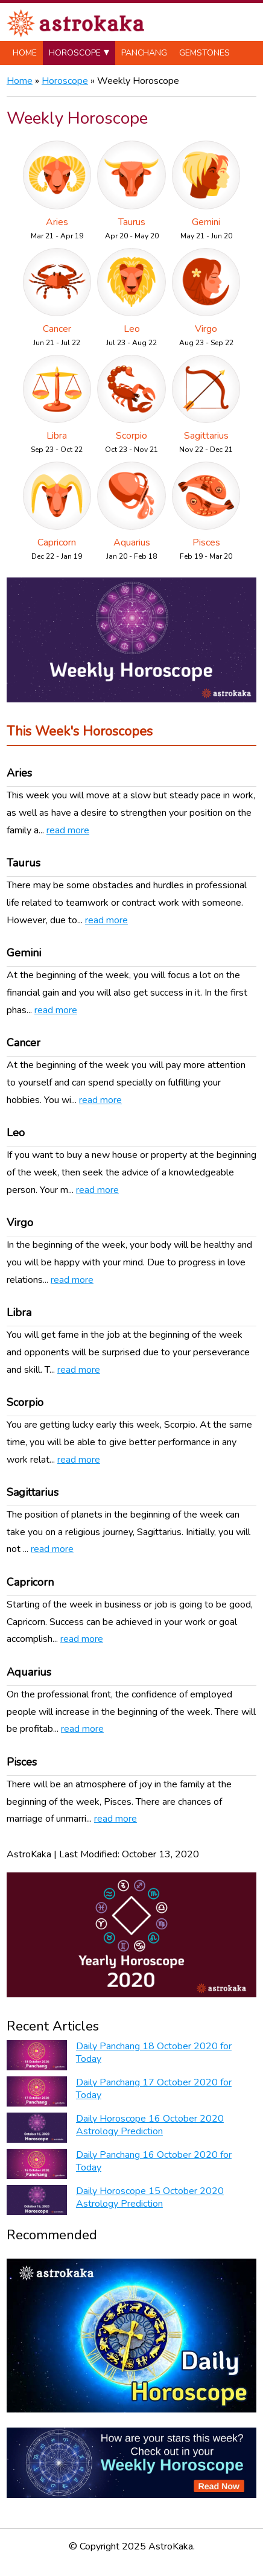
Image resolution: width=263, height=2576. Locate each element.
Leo (132, 329)
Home (25, 53)
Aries (57, 222)
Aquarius (131, 542)
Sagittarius (206, 435)
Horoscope (75, 53)
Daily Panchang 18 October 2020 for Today (154, 2053)
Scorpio (131, 435)
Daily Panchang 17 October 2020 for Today (154, 2089)
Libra (56, 435)
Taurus (131, 222)
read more (67, 830)
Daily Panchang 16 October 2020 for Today (154, 2161)
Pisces (206, 542)
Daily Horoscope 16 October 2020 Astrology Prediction (150, 2125)
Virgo (206, 329)
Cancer (57, 329)
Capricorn (56, 542)
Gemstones (204, 53)
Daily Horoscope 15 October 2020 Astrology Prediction (150, 2197)
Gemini (206, 222)
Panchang (144, 53)
